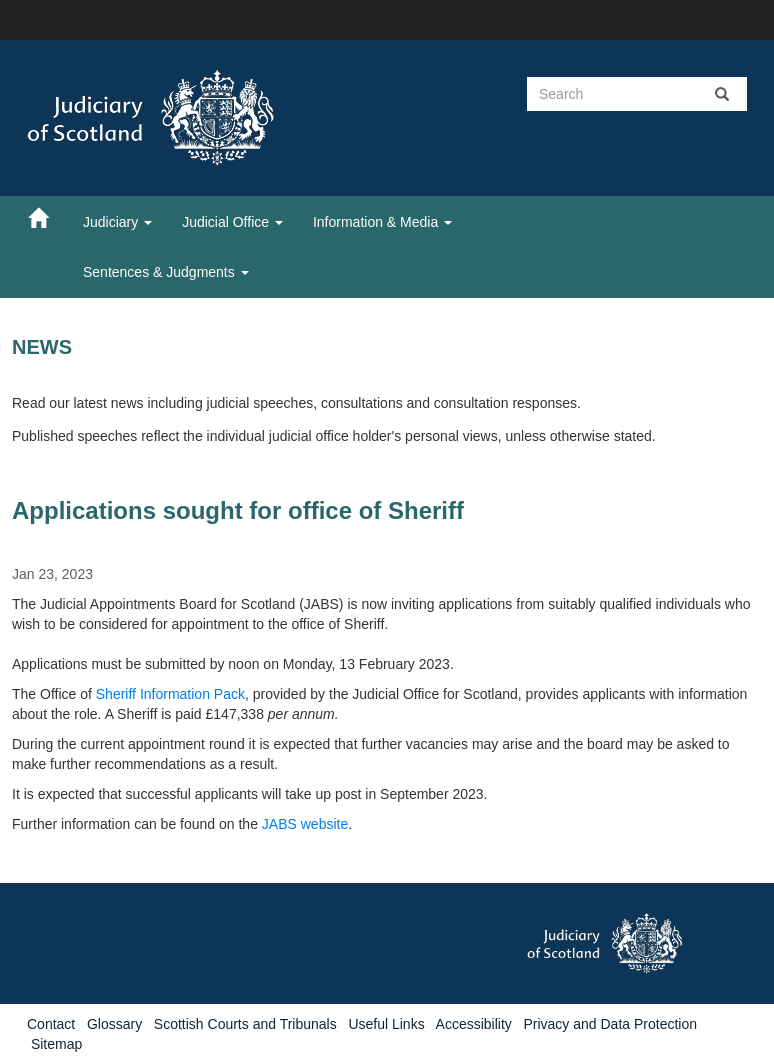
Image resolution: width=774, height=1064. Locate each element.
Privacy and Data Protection (610, 1024)
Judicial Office (232, 222)
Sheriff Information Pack (170, 694)
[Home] (48, 217)
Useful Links (386, 1024)
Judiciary (117, 222)
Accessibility (474, 1024)
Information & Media (382, 222)
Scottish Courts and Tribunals (245, 1024)
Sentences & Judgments (166, 272)
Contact (51, 1024)
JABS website (305, 824)
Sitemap (56, 1044)
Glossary (114, 1024)
